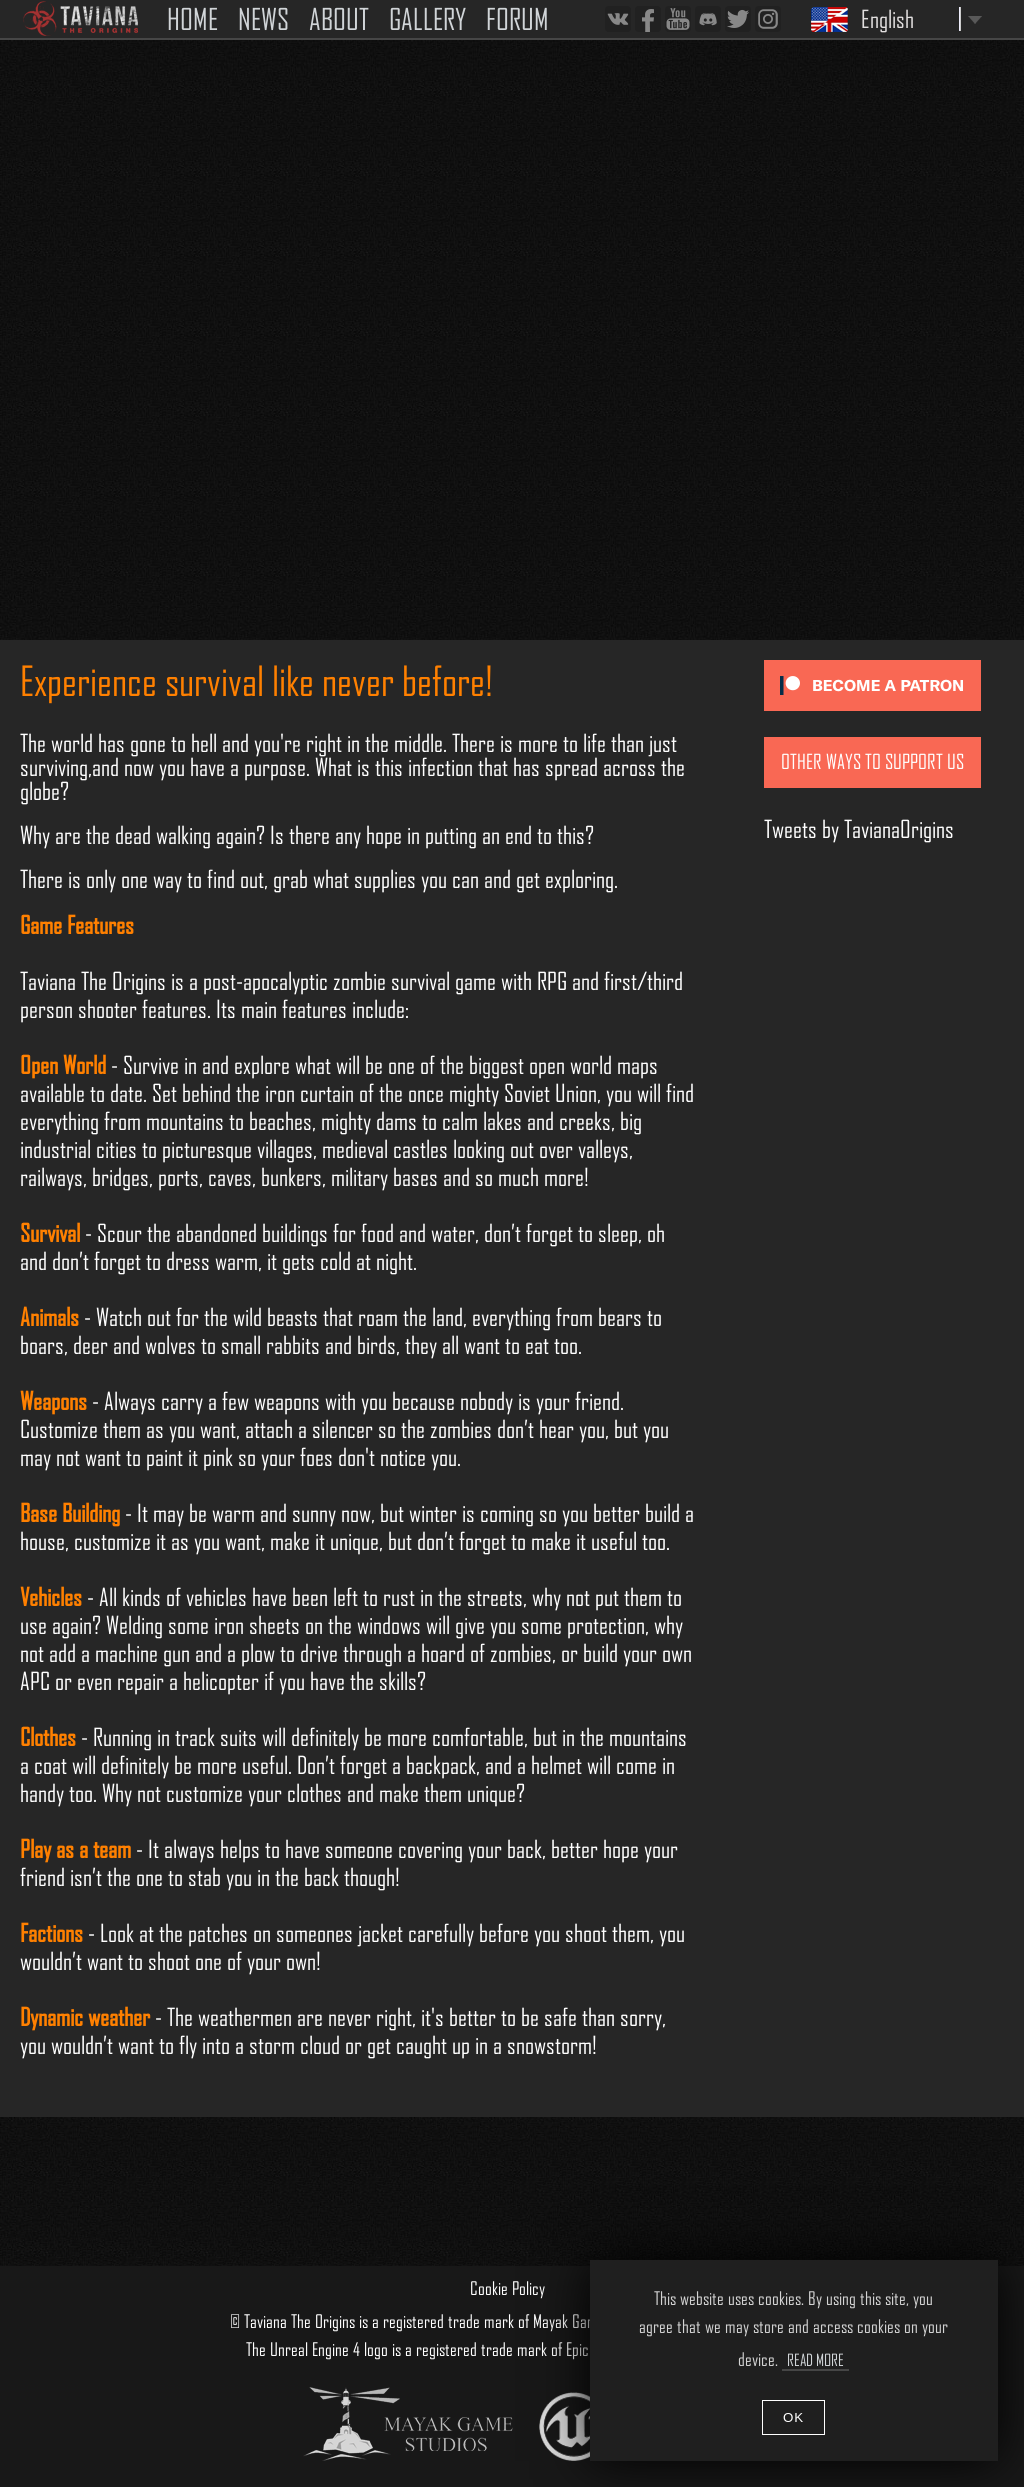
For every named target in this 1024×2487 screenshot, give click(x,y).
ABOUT (339, 19)
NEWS (263, 19)
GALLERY (427, 19)
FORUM (517, 19)
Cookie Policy (507, 2288)
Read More (815, 2360)
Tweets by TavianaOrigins (859, 829)
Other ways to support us (872, 762)
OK (793, 2417)
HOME (192, 19)
